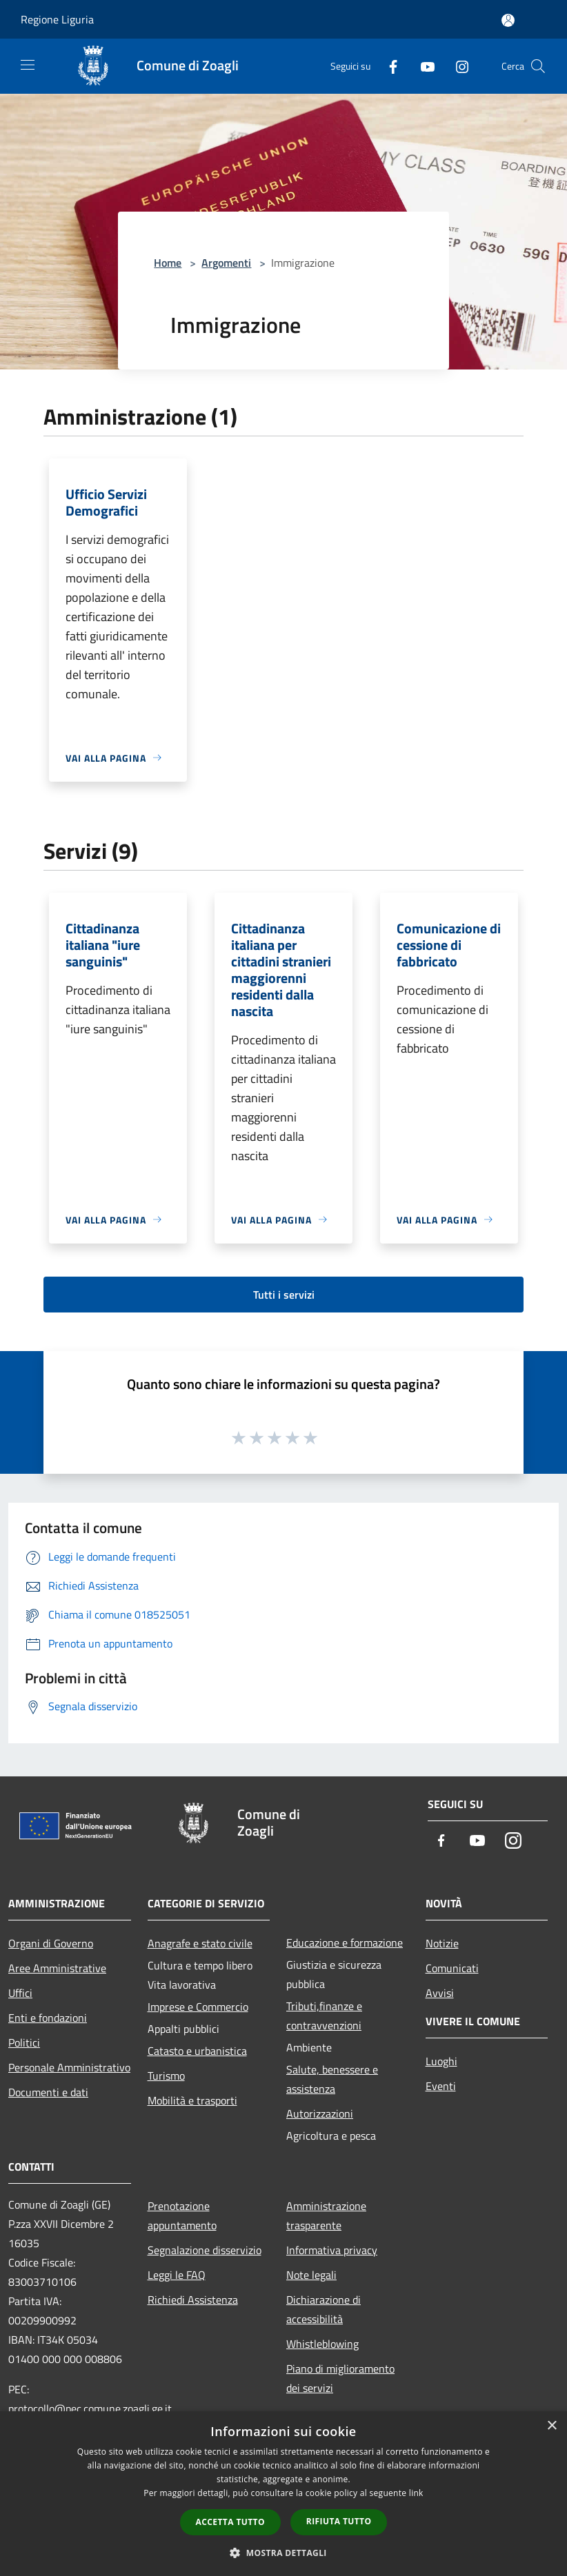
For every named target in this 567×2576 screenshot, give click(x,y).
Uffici (20, 1993)
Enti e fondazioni (47, 2017)
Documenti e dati (48, 2092)
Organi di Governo (50, 1943)
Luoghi (441, 2061)
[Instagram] (456, 66)
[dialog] (283, 2493)
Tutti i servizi (284, 1294)
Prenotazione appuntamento (182, 2215)
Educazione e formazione (344, 1942)
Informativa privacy (331, 2250)
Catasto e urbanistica (197, 2050)
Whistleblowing (322, 2343)
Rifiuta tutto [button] (339, 2521)
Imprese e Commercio (198, 2006)
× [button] (551, 2426)
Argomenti (226, 262)
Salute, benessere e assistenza (332, 2079)
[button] (283, 2552)
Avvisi (440, 1993)
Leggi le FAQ (177, 2274)
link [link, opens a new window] (416, 2493)
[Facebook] (387, 66)
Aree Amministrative (57, 1968)
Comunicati (452, 1968)
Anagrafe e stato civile (200, 1943)
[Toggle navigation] (27, 65)
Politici (24, 2042)
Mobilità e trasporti (192, 2100)
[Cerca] (538, 66)
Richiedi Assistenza (193, 2299)
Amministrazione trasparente (326, 2215)
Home (167, 262)
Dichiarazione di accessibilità (323, 2309)
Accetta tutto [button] (230, 2522)
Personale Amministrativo (69, 2067)
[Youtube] (422, 66)
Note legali (311, 2274)
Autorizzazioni (319, 2113)
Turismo (166, 2075)
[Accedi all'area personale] (508, 20)
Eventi (441, 2086)
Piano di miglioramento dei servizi (340, 2378)
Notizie (442, 1943)
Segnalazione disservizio (204, 2250)
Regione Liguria (57, 19)
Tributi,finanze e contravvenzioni (324, 2016)
